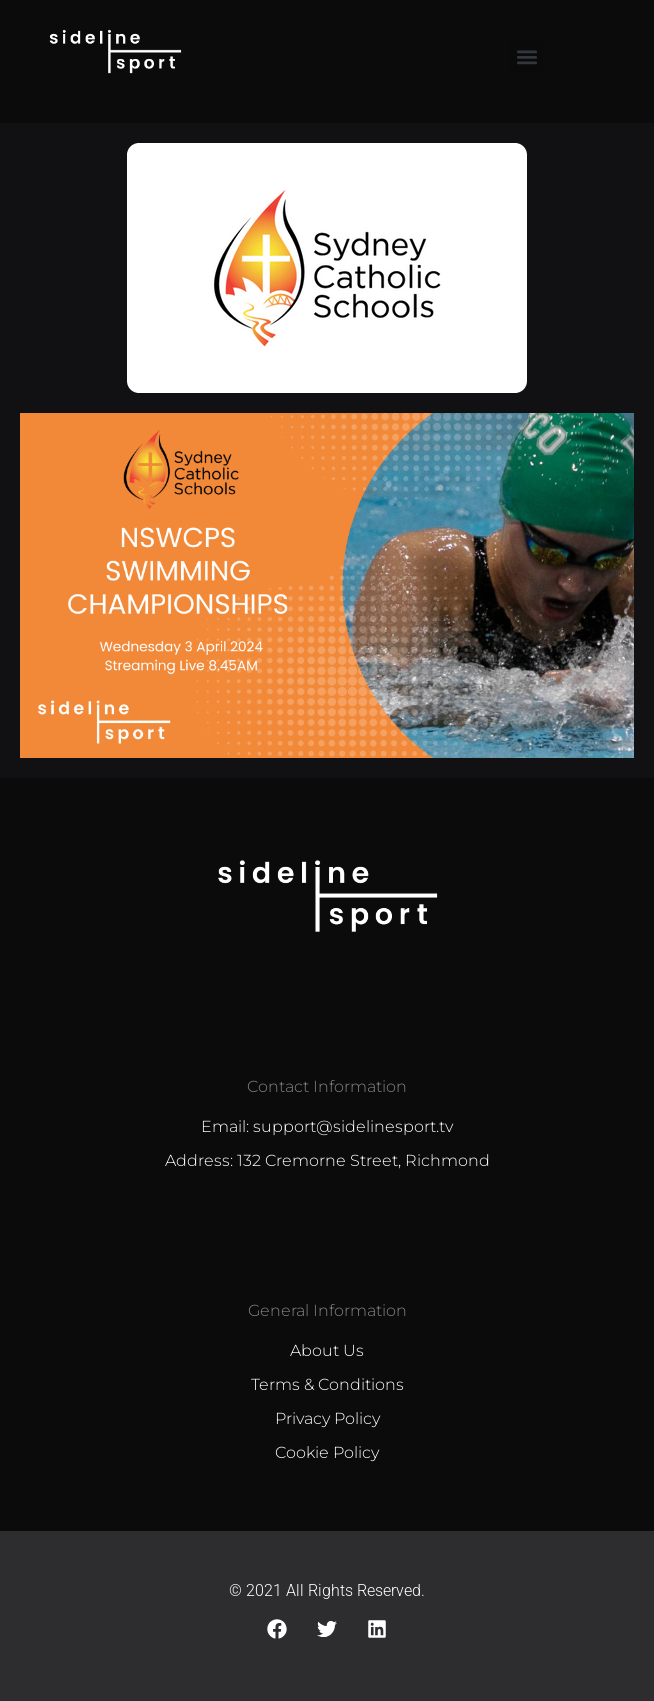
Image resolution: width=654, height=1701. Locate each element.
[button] (526, 56)
